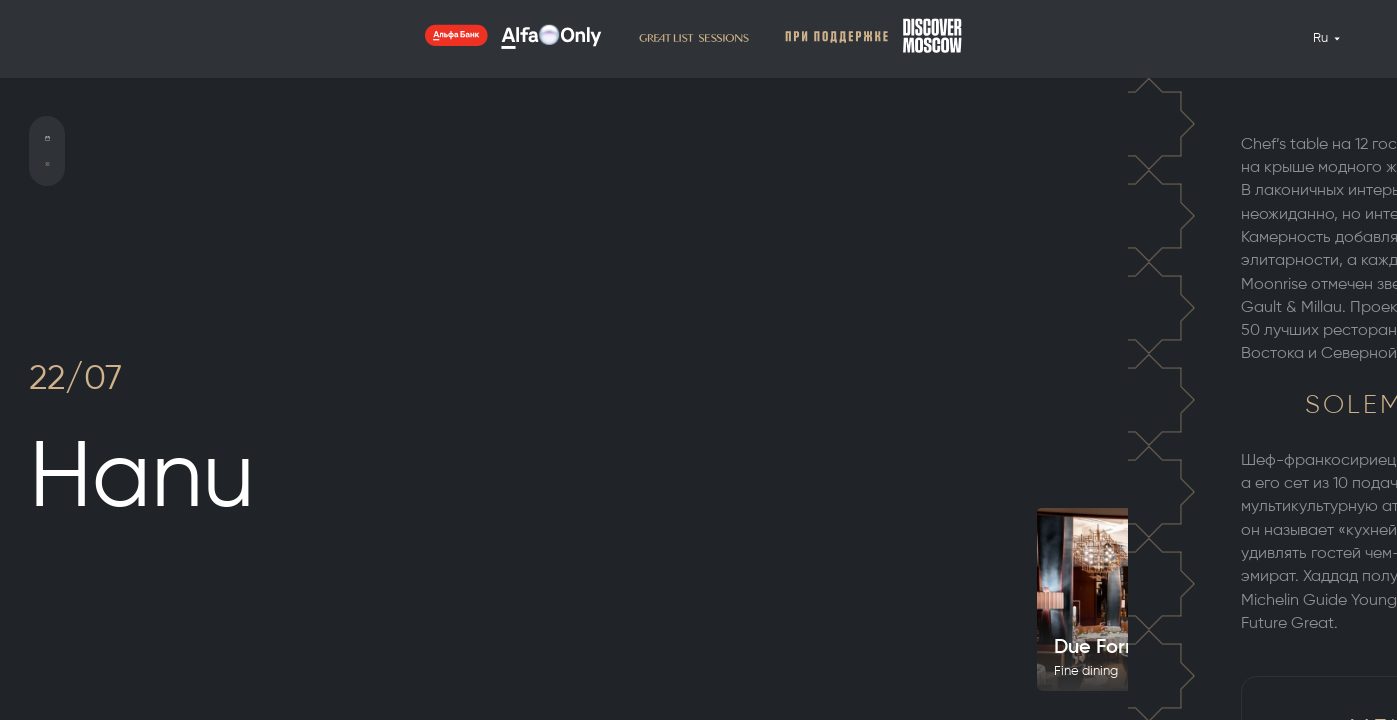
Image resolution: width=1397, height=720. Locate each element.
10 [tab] (1359, 418)
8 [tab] (1359, 390)
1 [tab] (1359, 292)
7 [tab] (1359, 376)
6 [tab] (1359, 362)
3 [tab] (1359, 320)
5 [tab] (1359, 348)
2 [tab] (1359, 306)
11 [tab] (1359, 434)
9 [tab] (1359, 404)
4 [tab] (1359, 334)
